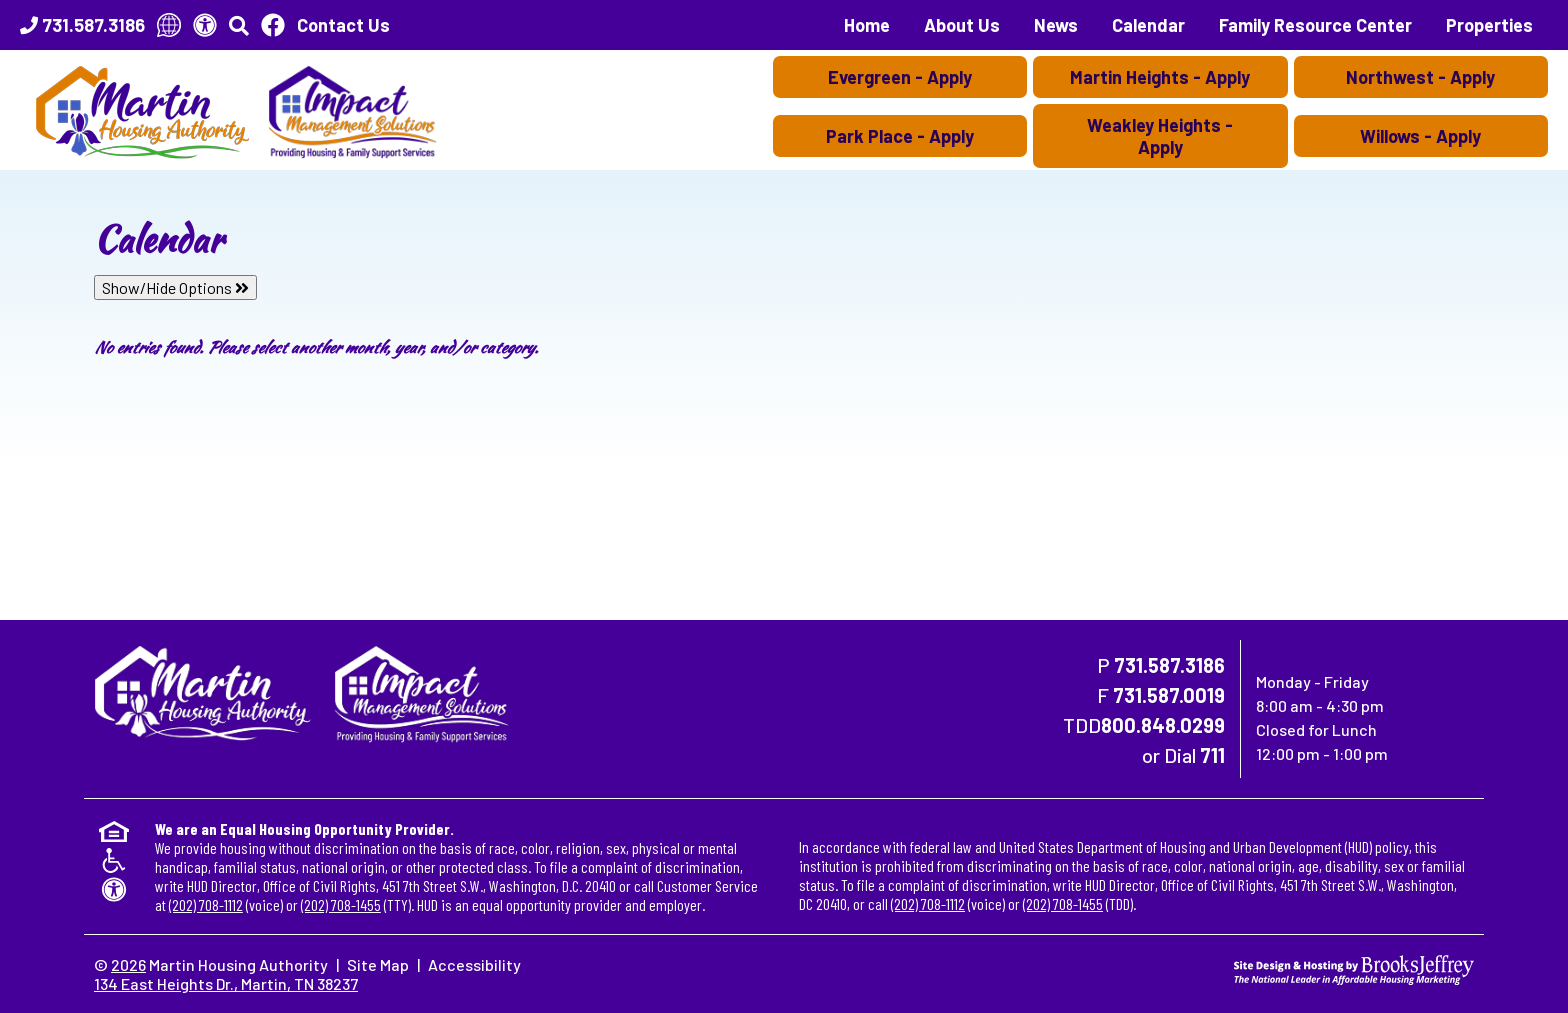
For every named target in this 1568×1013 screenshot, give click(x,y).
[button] (239, 25)
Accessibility (474, 964)
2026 (128, 964)
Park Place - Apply (900, 136)
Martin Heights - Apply (1160, 77)
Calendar (1148, 25)
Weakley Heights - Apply (1160, 136)
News (1056, 25)
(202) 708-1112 (206, 904)
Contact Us (343, 25)
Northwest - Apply (1420, 77)
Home (867, 25)
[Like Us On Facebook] (273, 25)
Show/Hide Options (175, 287)
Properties (1489, 25)
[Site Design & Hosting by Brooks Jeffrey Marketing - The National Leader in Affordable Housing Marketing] (1354, 967)
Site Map (378, 964)
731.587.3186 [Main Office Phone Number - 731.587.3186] (1169, 665)
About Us (962, 25)
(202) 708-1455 (341, 904)
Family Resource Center (1315, 25)
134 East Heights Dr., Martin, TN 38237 (226, 983)
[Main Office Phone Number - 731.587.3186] (82, 25)
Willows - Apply (1420, 136)
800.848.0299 (1163, 725)
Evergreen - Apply (900, 77)
